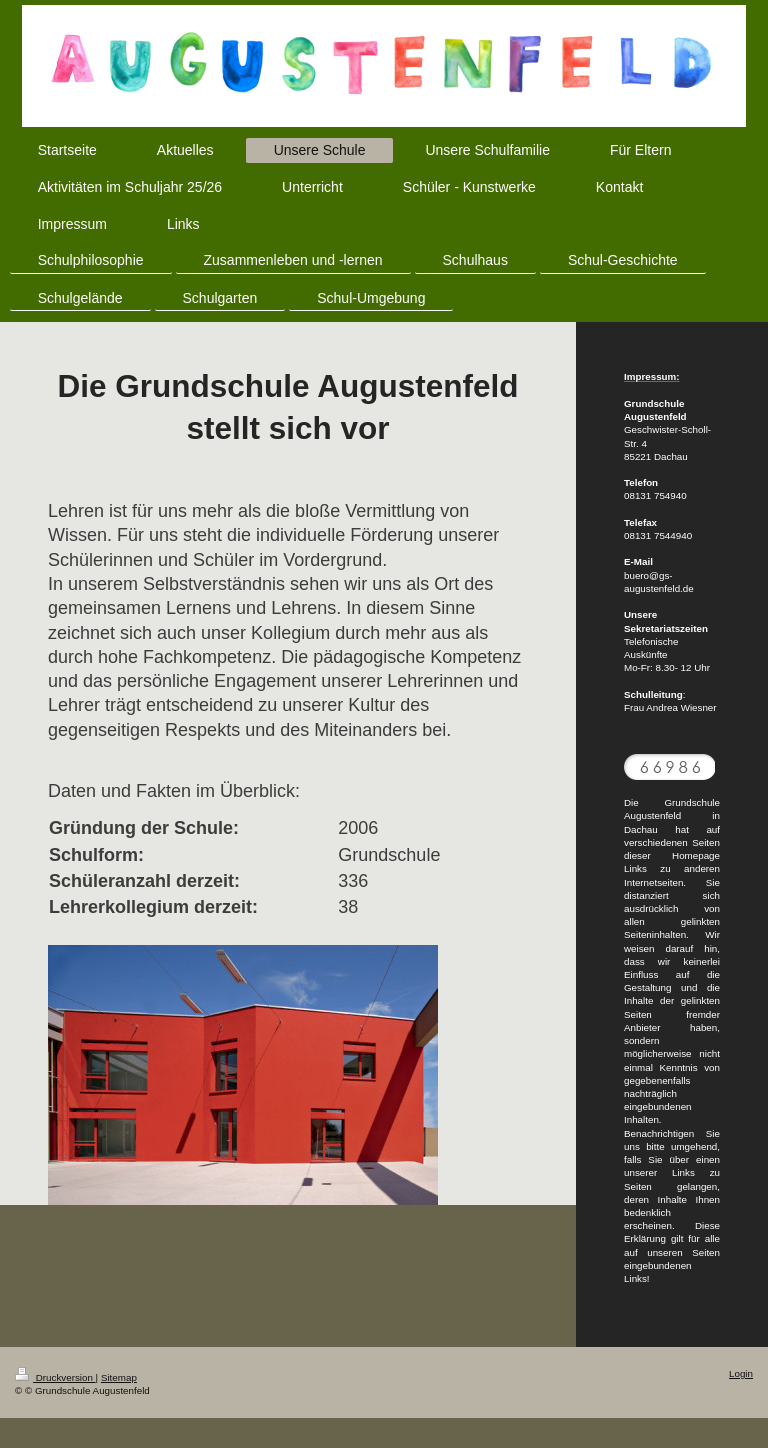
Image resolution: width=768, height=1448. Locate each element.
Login (741, 1373)
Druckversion (55, 1377)
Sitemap (119, 1377)
